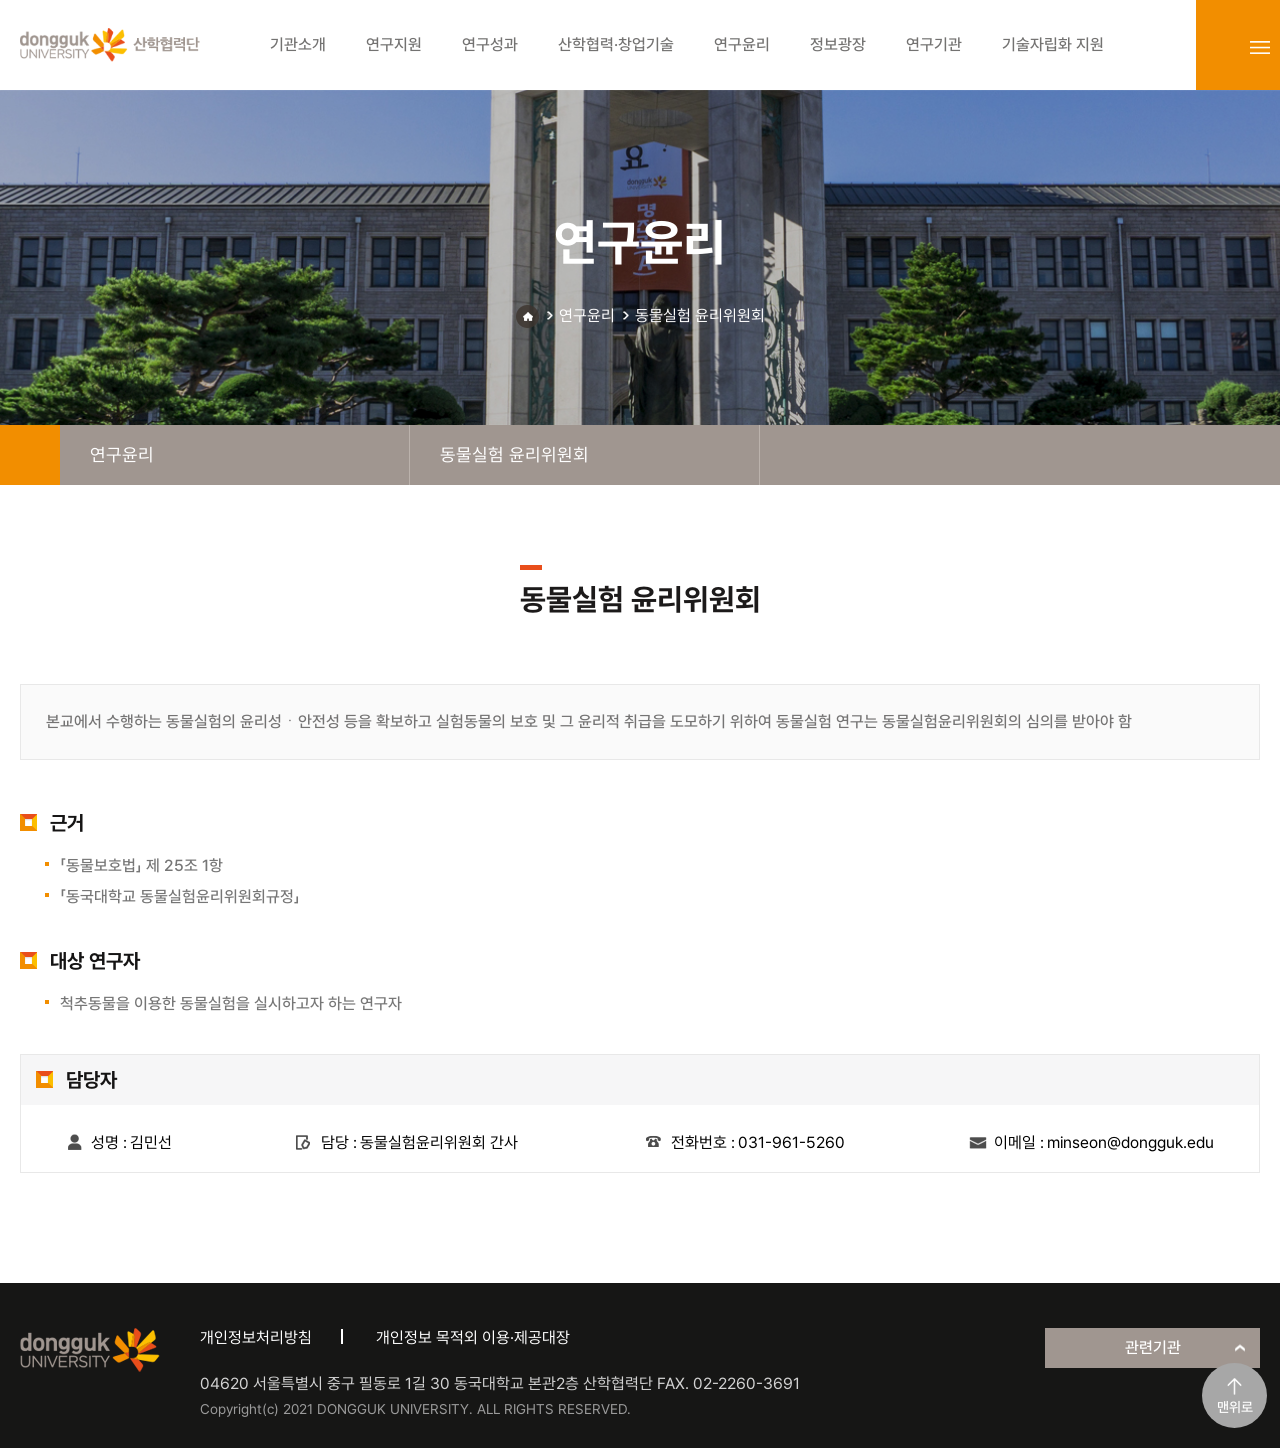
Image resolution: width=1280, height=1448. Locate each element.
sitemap (1260, 47)
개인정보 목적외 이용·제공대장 (473, 1337)
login (1216, 47)
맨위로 (1235, 1407)
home (30, 455)
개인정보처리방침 (256, 1337)
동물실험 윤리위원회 (700, 315)
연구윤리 (587, 315)
